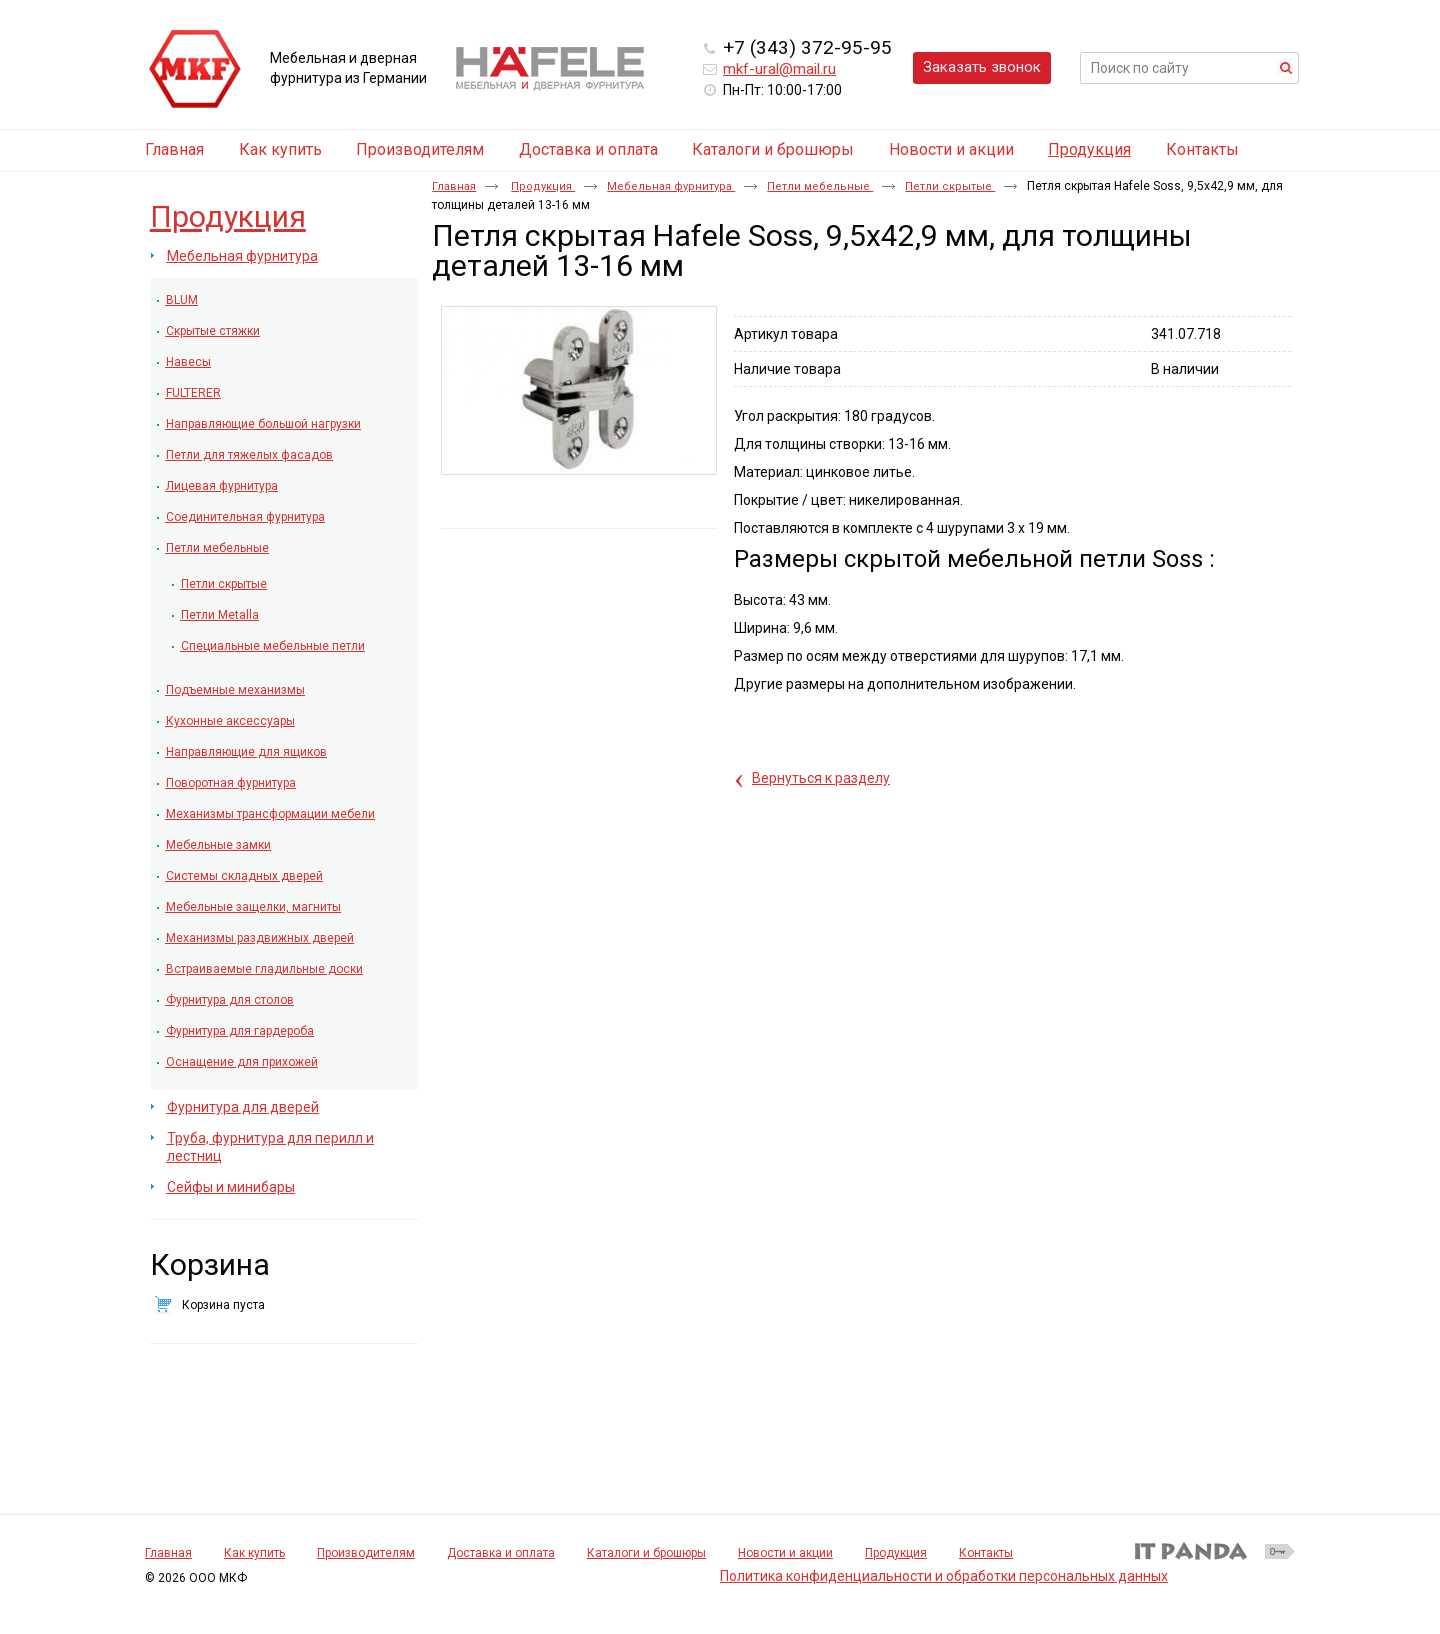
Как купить (254, 1553)
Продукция (1089, 149)
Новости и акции (785, 1553)
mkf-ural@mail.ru (779, 69)
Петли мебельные (820, 186)
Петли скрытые (950, 186)
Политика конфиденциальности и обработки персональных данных (944, 1576)
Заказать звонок (982, 67)
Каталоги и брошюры (646, 1553)
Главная (454, 186)
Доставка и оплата (501, 1553)
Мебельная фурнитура (671, 186)
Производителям (366, 1553)
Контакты (986, 1553)
